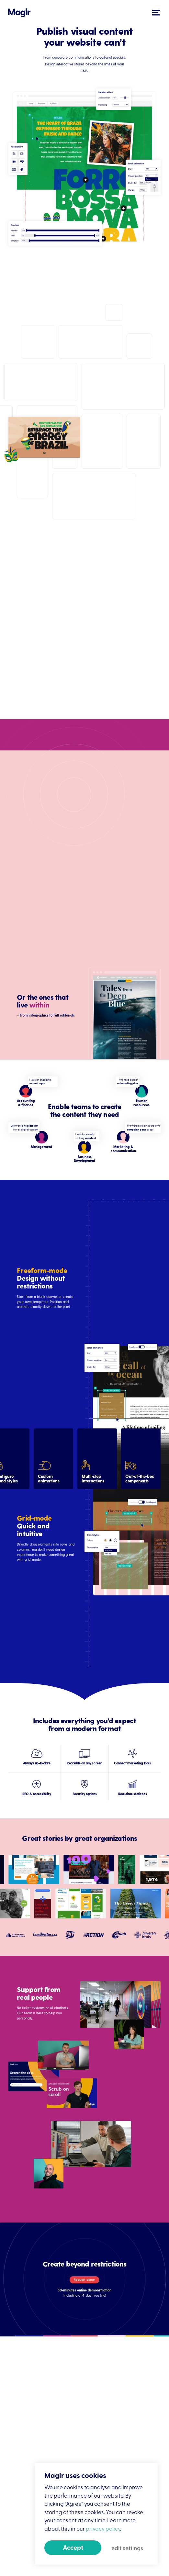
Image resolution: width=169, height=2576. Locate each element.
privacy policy (103, 2528)
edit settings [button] (127, 2548)
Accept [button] (73, 2547)
